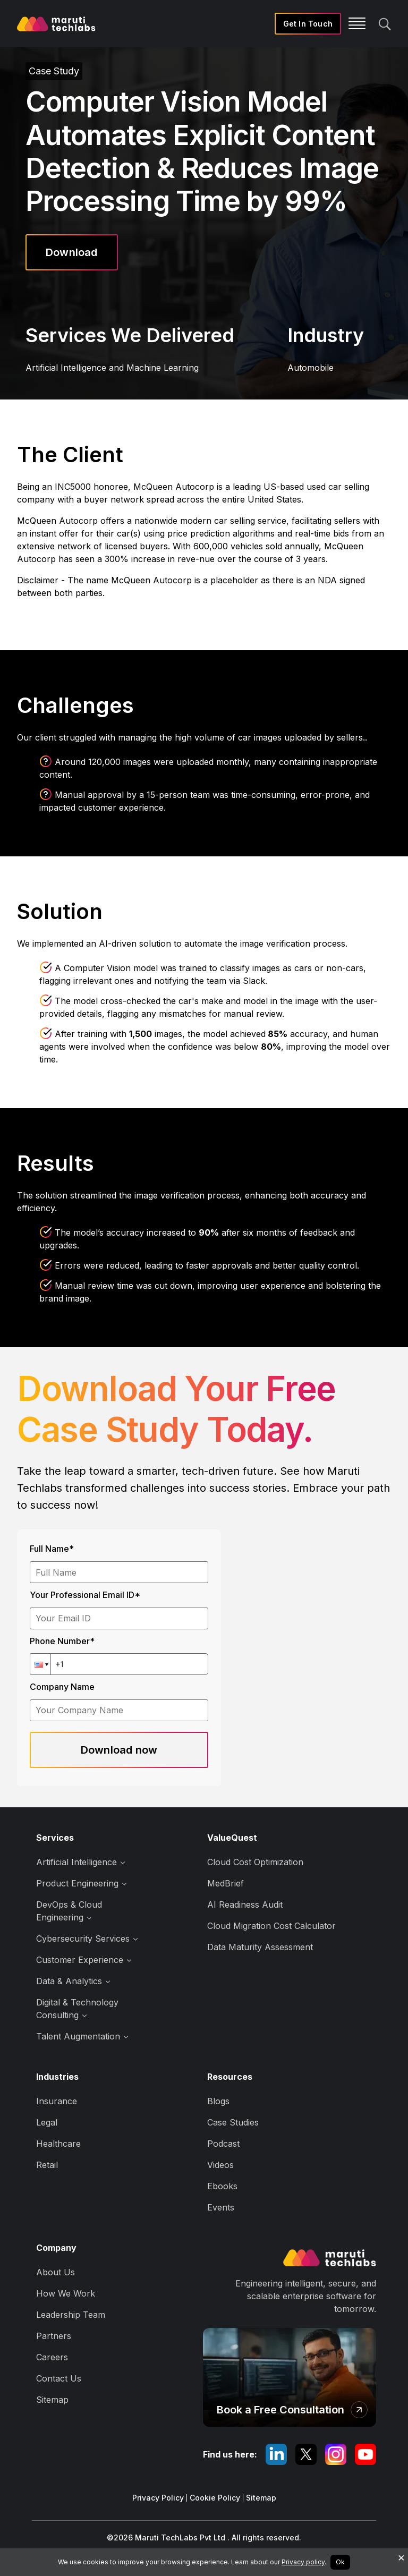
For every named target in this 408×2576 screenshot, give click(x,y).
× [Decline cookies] (401, 2557)
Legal (46, 2122)
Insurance (56, 2101)
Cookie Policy (215, 2498)
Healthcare (58, 2143)
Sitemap (52, 2399)
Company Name (62, 1686)
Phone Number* (62, 1641)
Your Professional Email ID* (85, 1594)
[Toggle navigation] (343, 24)
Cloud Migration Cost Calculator (271, 1925)
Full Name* (52, 1548)
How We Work (65, 2293)
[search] (384, 23)
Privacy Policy (158, 2498)
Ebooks (222, 2186)
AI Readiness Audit (245, 1904)
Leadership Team (70, 2314)
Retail (47, 2165)
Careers (52, 2357)
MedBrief (225, 1883)
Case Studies (233, 2122)
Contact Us (58, 2378)
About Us (55, 2272)
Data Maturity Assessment (260, 1947)
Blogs (218, 2101)
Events (220, 2207)
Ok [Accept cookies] (340, 2562)
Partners (53, 2336)
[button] (40, 1664)
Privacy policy (303, 2562)
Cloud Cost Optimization (255, 1862)
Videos (220, 2165)
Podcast (223, 2143)
